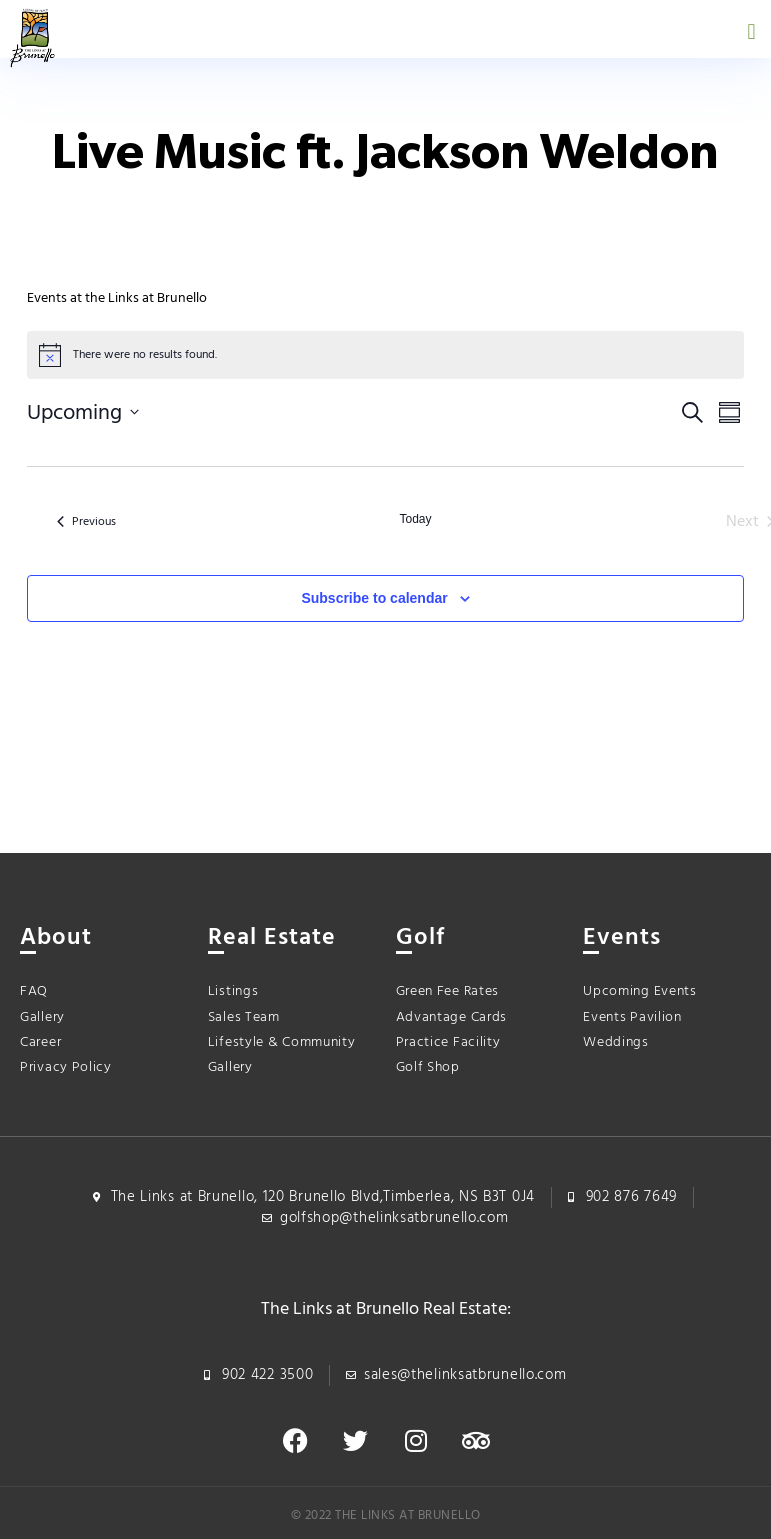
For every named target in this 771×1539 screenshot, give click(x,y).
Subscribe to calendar (374, 598)
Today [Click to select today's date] (415, 519)
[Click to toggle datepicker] (83, 412)
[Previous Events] (86, 522)
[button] (751, 31)
